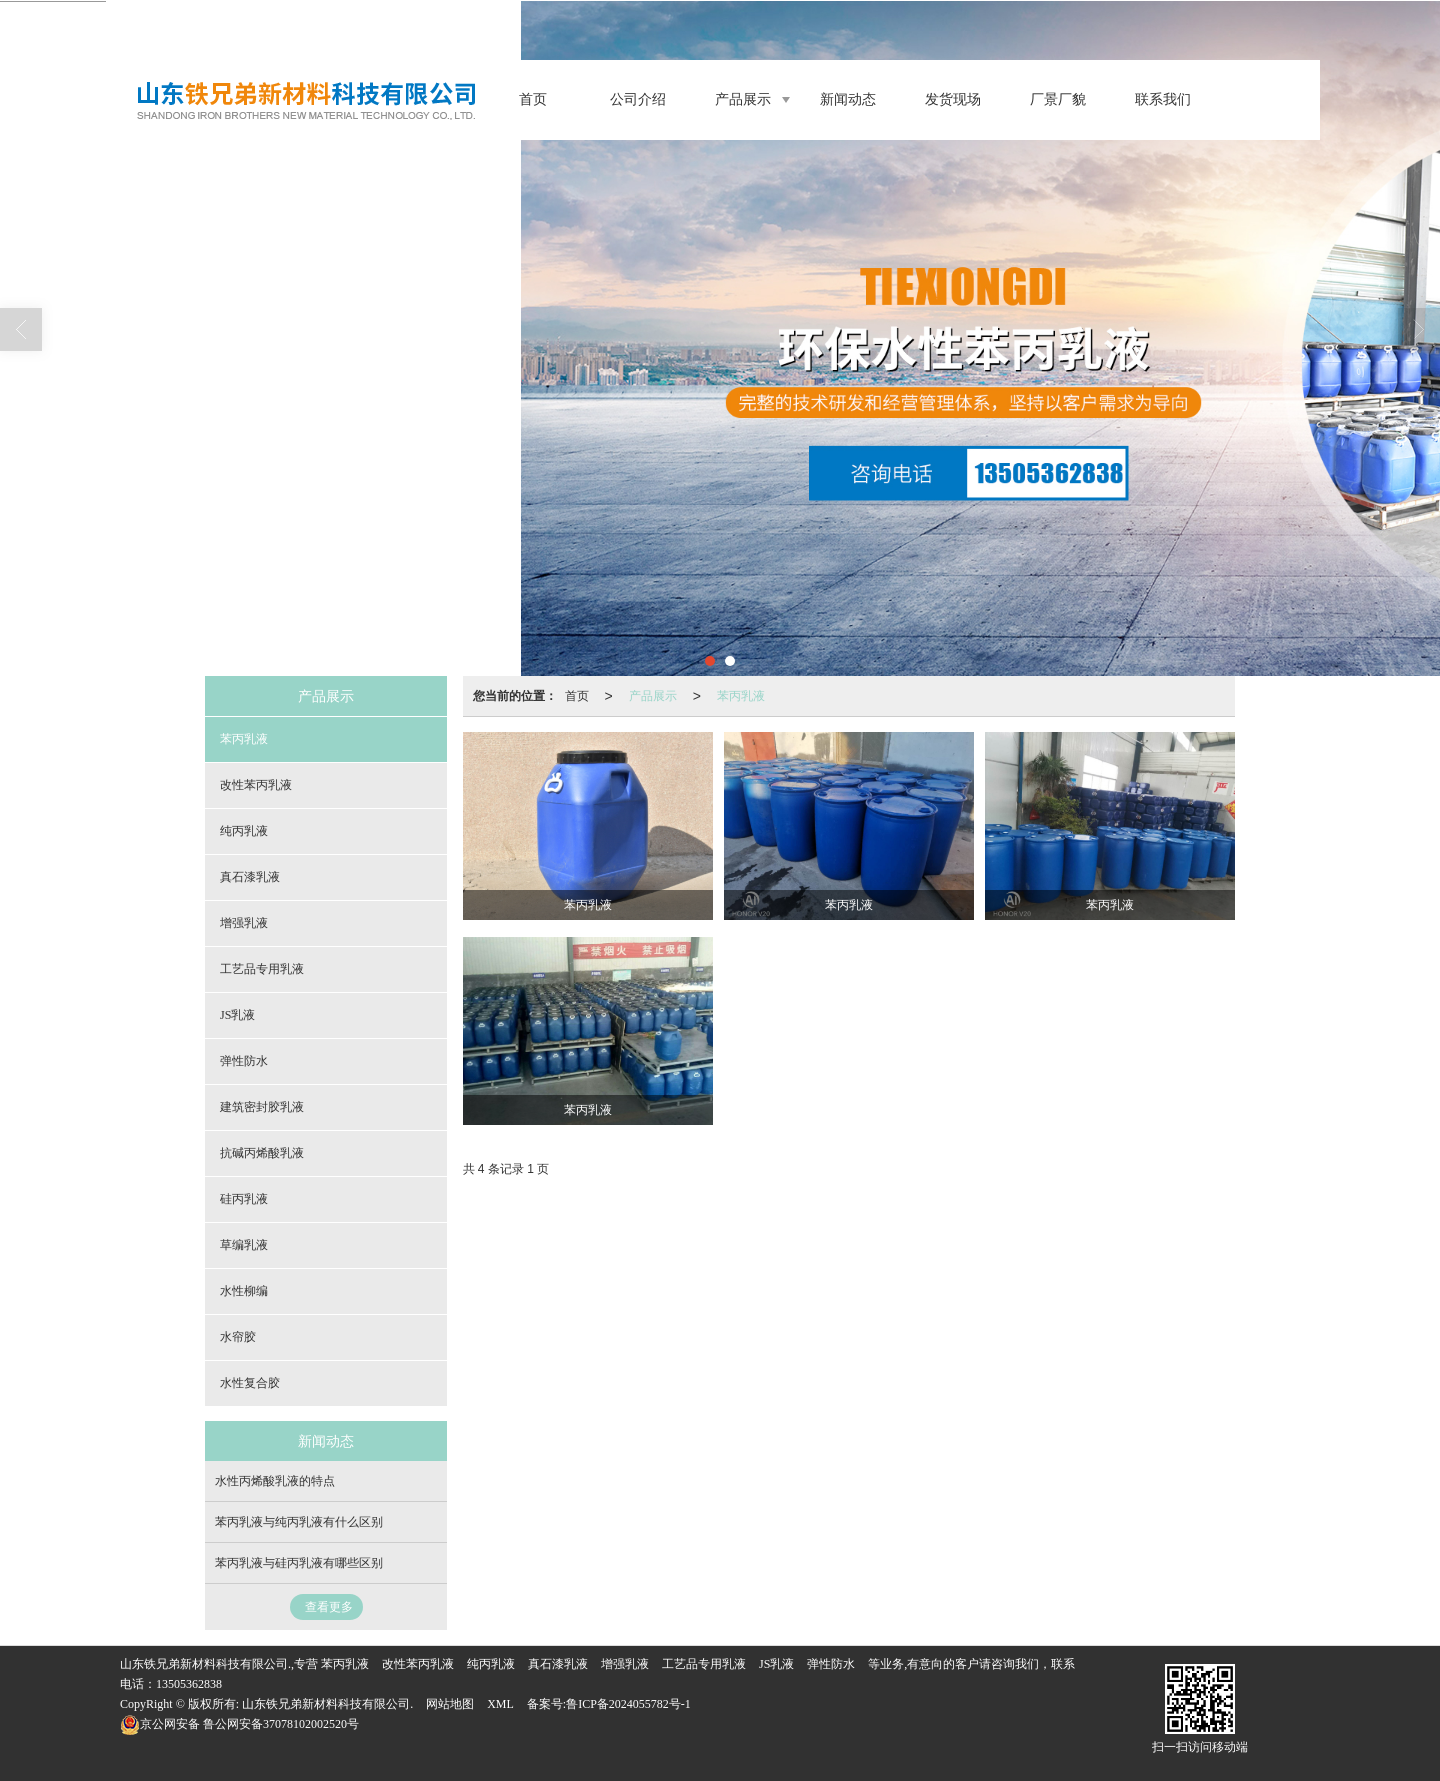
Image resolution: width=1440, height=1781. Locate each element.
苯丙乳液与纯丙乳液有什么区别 (299, 1522)
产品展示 (743, 99)
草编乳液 (244, 1245)
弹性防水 (244, 1061)
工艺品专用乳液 (262, 969)
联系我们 (1163, 99)
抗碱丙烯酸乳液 (262, 1153)
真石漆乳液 (250, 877)
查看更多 (329, 1607)
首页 (533, 99)
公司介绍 (638, 99)
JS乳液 (237, 1015)
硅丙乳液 (244, 1199)
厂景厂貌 (1058, 99)
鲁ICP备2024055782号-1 (628, 1704)
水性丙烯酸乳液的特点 (275, 1481)
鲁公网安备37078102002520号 (239, 1724)
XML (500, 1704)
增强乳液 (244, 923)
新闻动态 (848, 99)
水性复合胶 (250, 1383)
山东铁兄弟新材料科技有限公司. (327, 1704)
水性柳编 (244, 1291)
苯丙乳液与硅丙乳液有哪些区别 (299, 1563)
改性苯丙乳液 (256, 785)
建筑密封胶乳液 (262, 1107)
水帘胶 (238, 1337)
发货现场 (953, 99)
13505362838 (189, 1684)
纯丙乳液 (244, 831)
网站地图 (450, 1704)
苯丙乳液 (741, 696)
